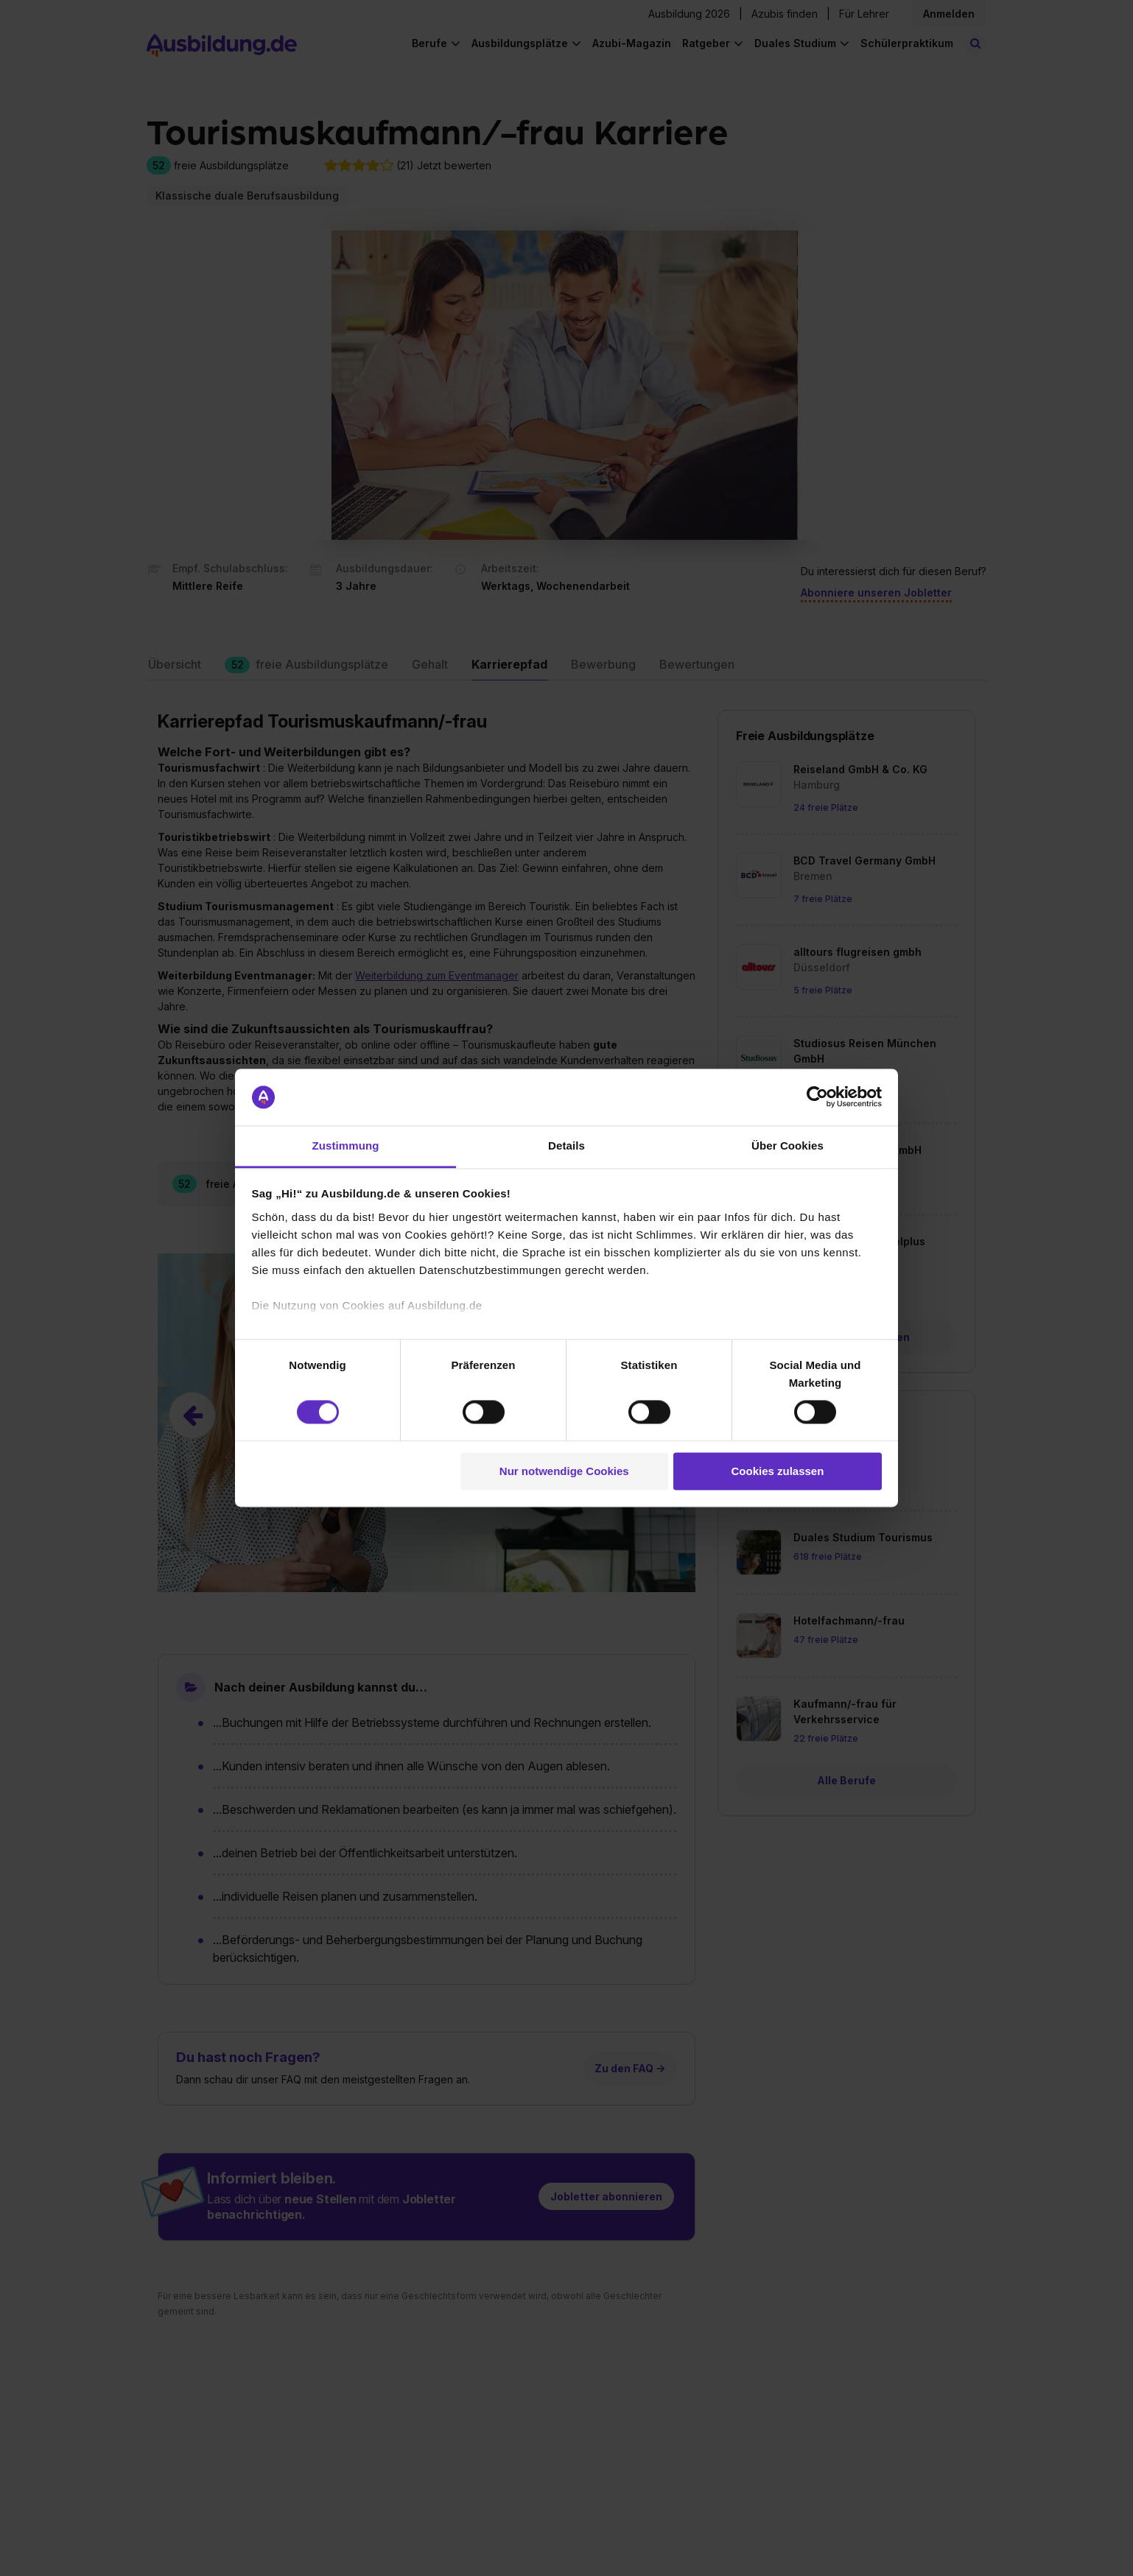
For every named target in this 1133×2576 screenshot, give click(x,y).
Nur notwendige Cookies (564, 1471)
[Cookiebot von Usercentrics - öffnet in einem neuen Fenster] (817, 1097)
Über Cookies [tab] (787, 1145)
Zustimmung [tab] (345, 1145)
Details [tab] (566, 1145)
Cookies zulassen (777, 1471)
